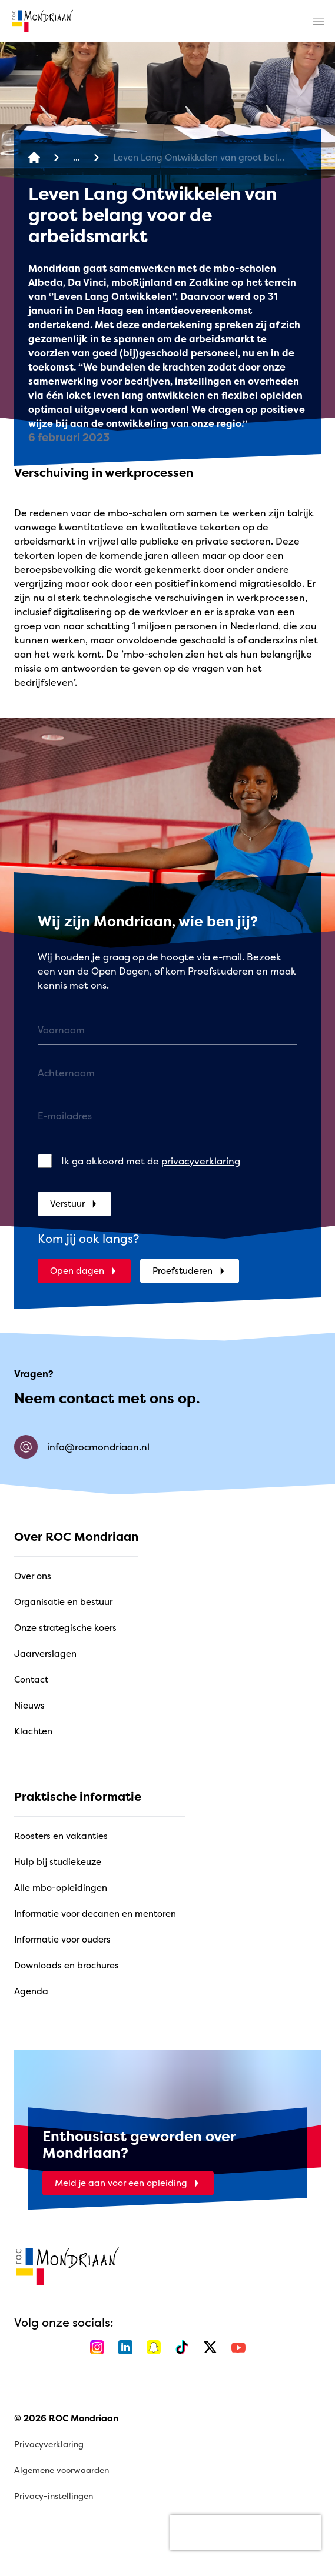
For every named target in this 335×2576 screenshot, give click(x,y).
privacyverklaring (200, 1160)
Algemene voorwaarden (61, 2469)
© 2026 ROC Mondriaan (66, 2418)
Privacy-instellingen (53, 2495)
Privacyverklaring (49, 2444)
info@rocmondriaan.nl (82, 1447)
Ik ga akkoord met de (150, 1160)
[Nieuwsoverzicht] (76, 158)
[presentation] (245, 2532)
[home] (42, 21)
